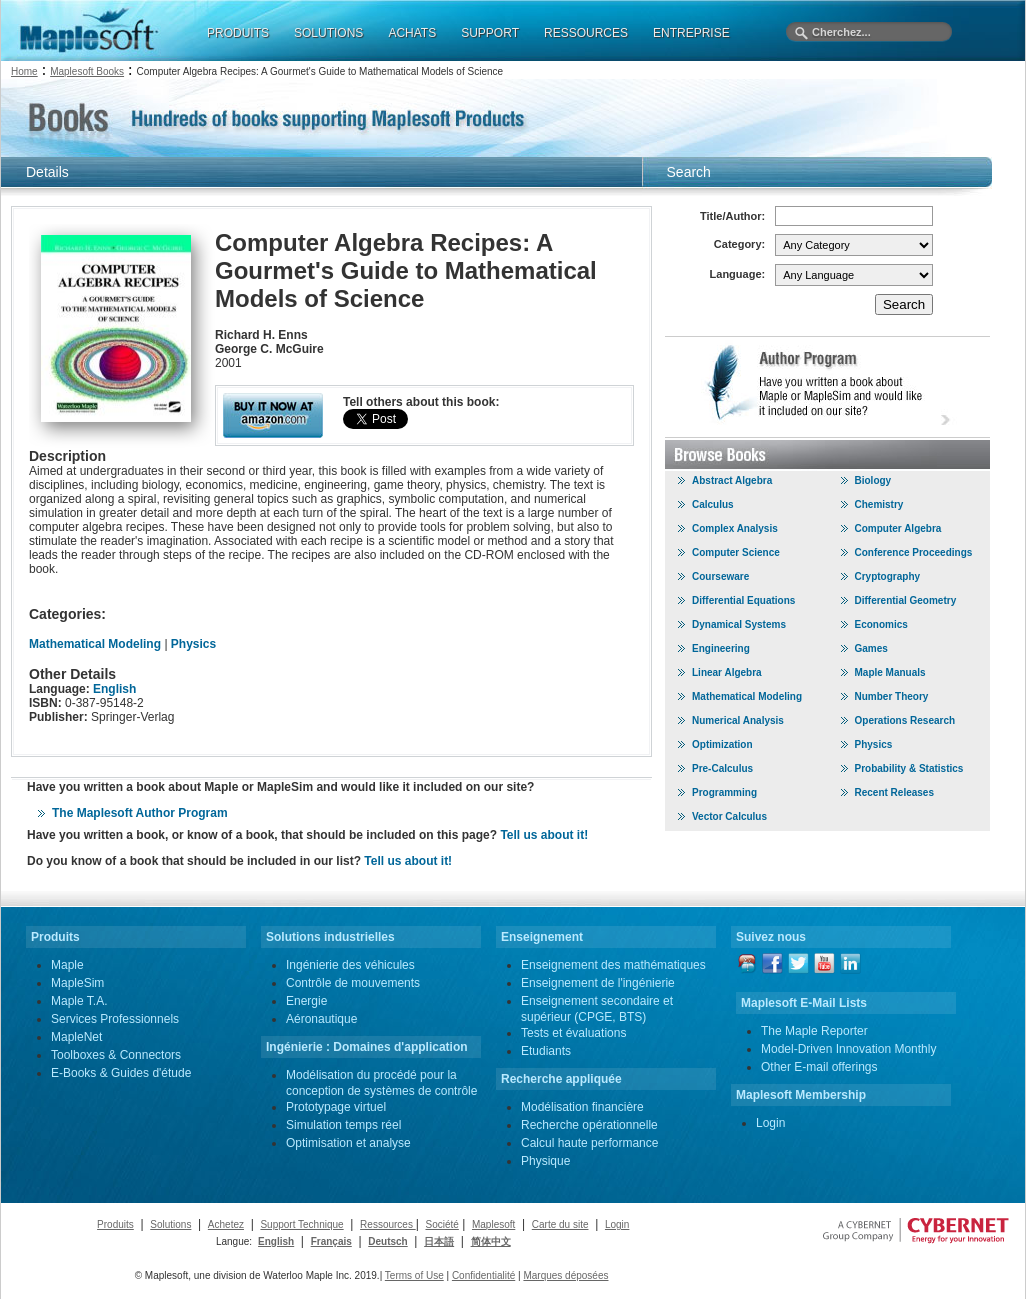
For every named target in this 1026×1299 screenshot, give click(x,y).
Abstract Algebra (732, 480)
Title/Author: (732, 216)
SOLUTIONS (328, 33)
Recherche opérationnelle (589, 1125)
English (114, 689)
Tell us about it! (544, 835)
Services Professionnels (115, 1019)
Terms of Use (414, 1275)
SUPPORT (490, 33)
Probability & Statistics (909, 768)
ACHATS (412, 33)
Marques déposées (565, 1275)
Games (871, 648)
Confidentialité (483, 1275)
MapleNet (76, 1037)
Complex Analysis (735, 528)
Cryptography (888, 576)
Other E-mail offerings (819, 1067)
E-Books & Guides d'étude (121, 1073)
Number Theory (892, 696)
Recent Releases (895, 792)
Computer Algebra (898, 528)
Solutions (170, 1224)
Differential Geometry (906, 600)
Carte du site (560, 1224)
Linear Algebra (727, 672)
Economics (881, 624)
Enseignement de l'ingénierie (598, 983)
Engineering (721, 648)
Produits (115, 1224)
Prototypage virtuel (336, 1107)
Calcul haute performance (589, 1143)
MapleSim (77, 983)
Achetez (226, 1224)
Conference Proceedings (914, 552)
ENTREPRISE (691, 33)
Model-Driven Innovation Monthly (848, 1049)
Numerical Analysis (738, 720)
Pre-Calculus (722, 768)
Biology (873, 480)
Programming (724, 792)
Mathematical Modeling (95, 644)
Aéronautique (321, 1019)
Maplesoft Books (87, 71)
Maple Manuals (890, 672)
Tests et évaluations (573, 1033)
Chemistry (879, 504)
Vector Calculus (729, 816)
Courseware (720, 576)
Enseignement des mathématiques (613, 965)
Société (441, 1224)
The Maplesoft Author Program (140, 813)
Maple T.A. (79, 1001)
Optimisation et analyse (348, 1143)
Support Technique (301, 1224)
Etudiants (546, 1051)
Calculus (713, 504)
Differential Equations (743, 600)
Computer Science (736, 552)
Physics (193, 644)
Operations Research (905, 720)
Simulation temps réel (343, 1125)
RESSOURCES (586, 33)
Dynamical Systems (739, 624)
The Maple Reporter (814, 1031)
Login (770, 1123)
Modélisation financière (582, 1107)
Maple (67, 965)
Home (24, 71)
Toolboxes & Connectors (116, 1055)
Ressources (388, 1224)
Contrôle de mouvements (353, 983)
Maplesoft (493, 1224)
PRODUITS (238, 33)
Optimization (722, 744)
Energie (306, 1001)
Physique (545, 1161)
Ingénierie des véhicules (350, 965)
